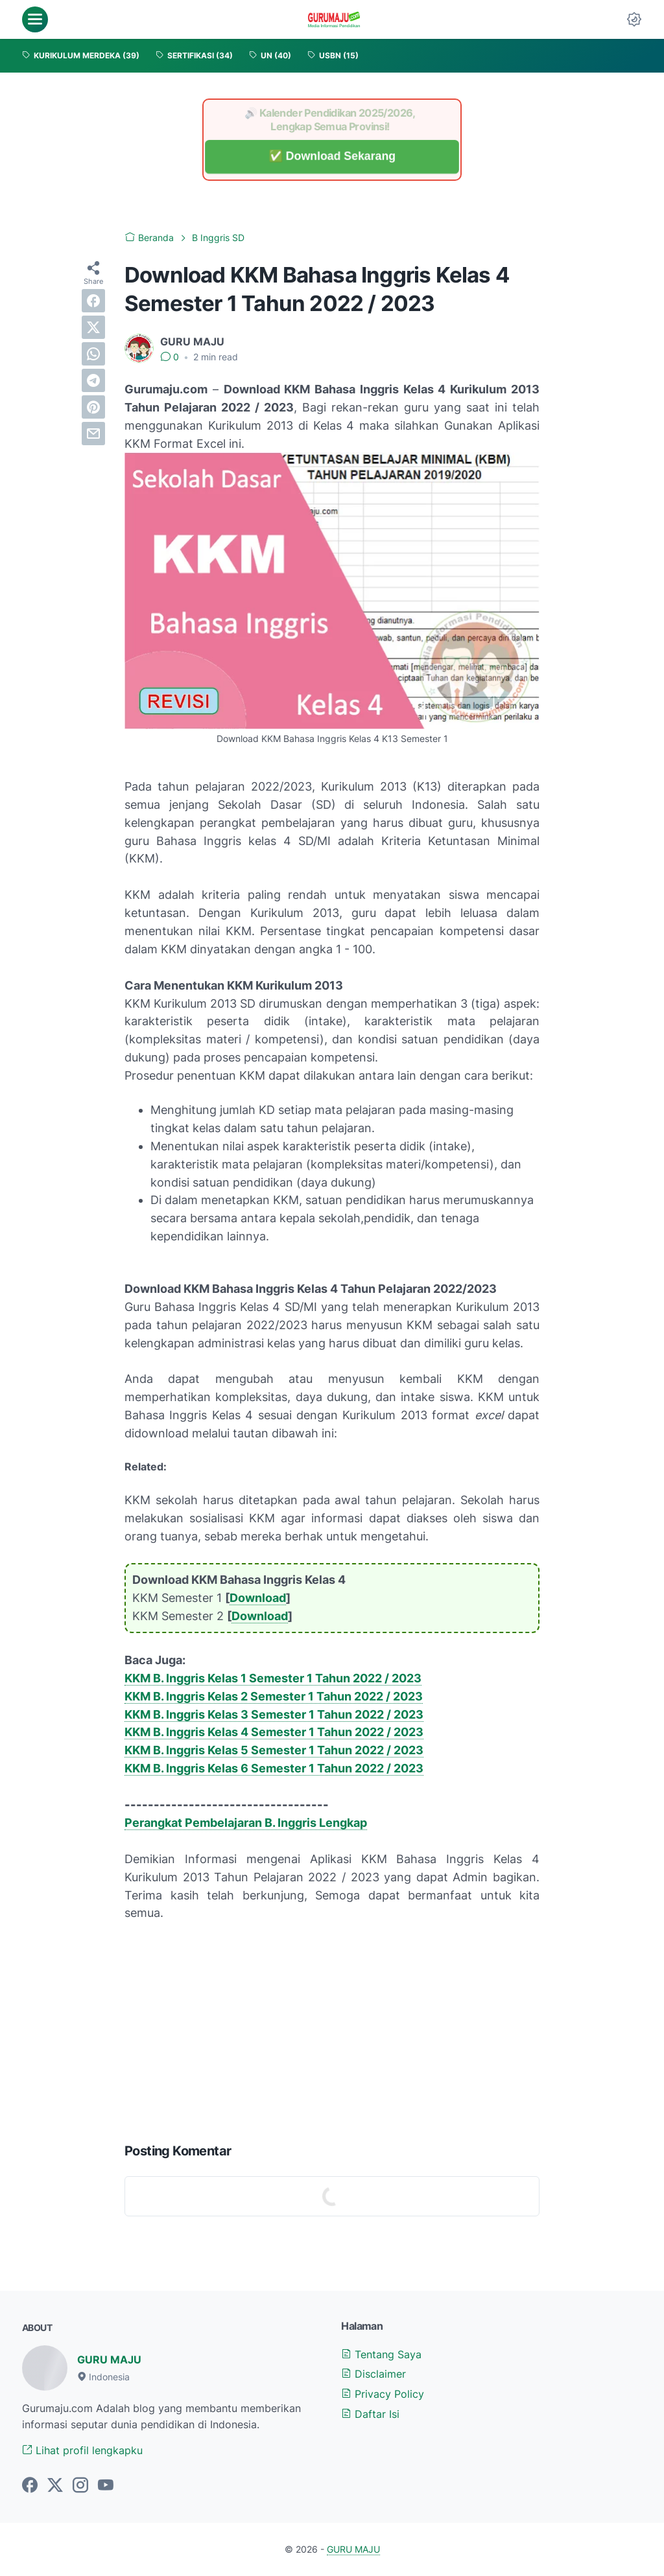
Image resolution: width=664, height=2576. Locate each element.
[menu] (35, 19)
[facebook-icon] (30, 2485)
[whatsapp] (93, 354)
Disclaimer (373, 2373)
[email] (93, 433)
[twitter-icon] (55, 2485)
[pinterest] (93, 407)
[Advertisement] (332, 2029)
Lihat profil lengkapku (82, 2450)
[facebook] (93, 300)
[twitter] (93, 327)
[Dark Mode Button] (634, 19)
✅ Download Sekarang (332, 156)
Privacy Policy (382, 2393)
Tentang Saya (381, 2354)
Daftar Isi (370, 2414)
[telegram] (93, 380)
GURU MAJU (109, 2359)
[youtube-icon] (105, 2485)
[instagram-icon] (80, 2485)
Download (258, 1598)
